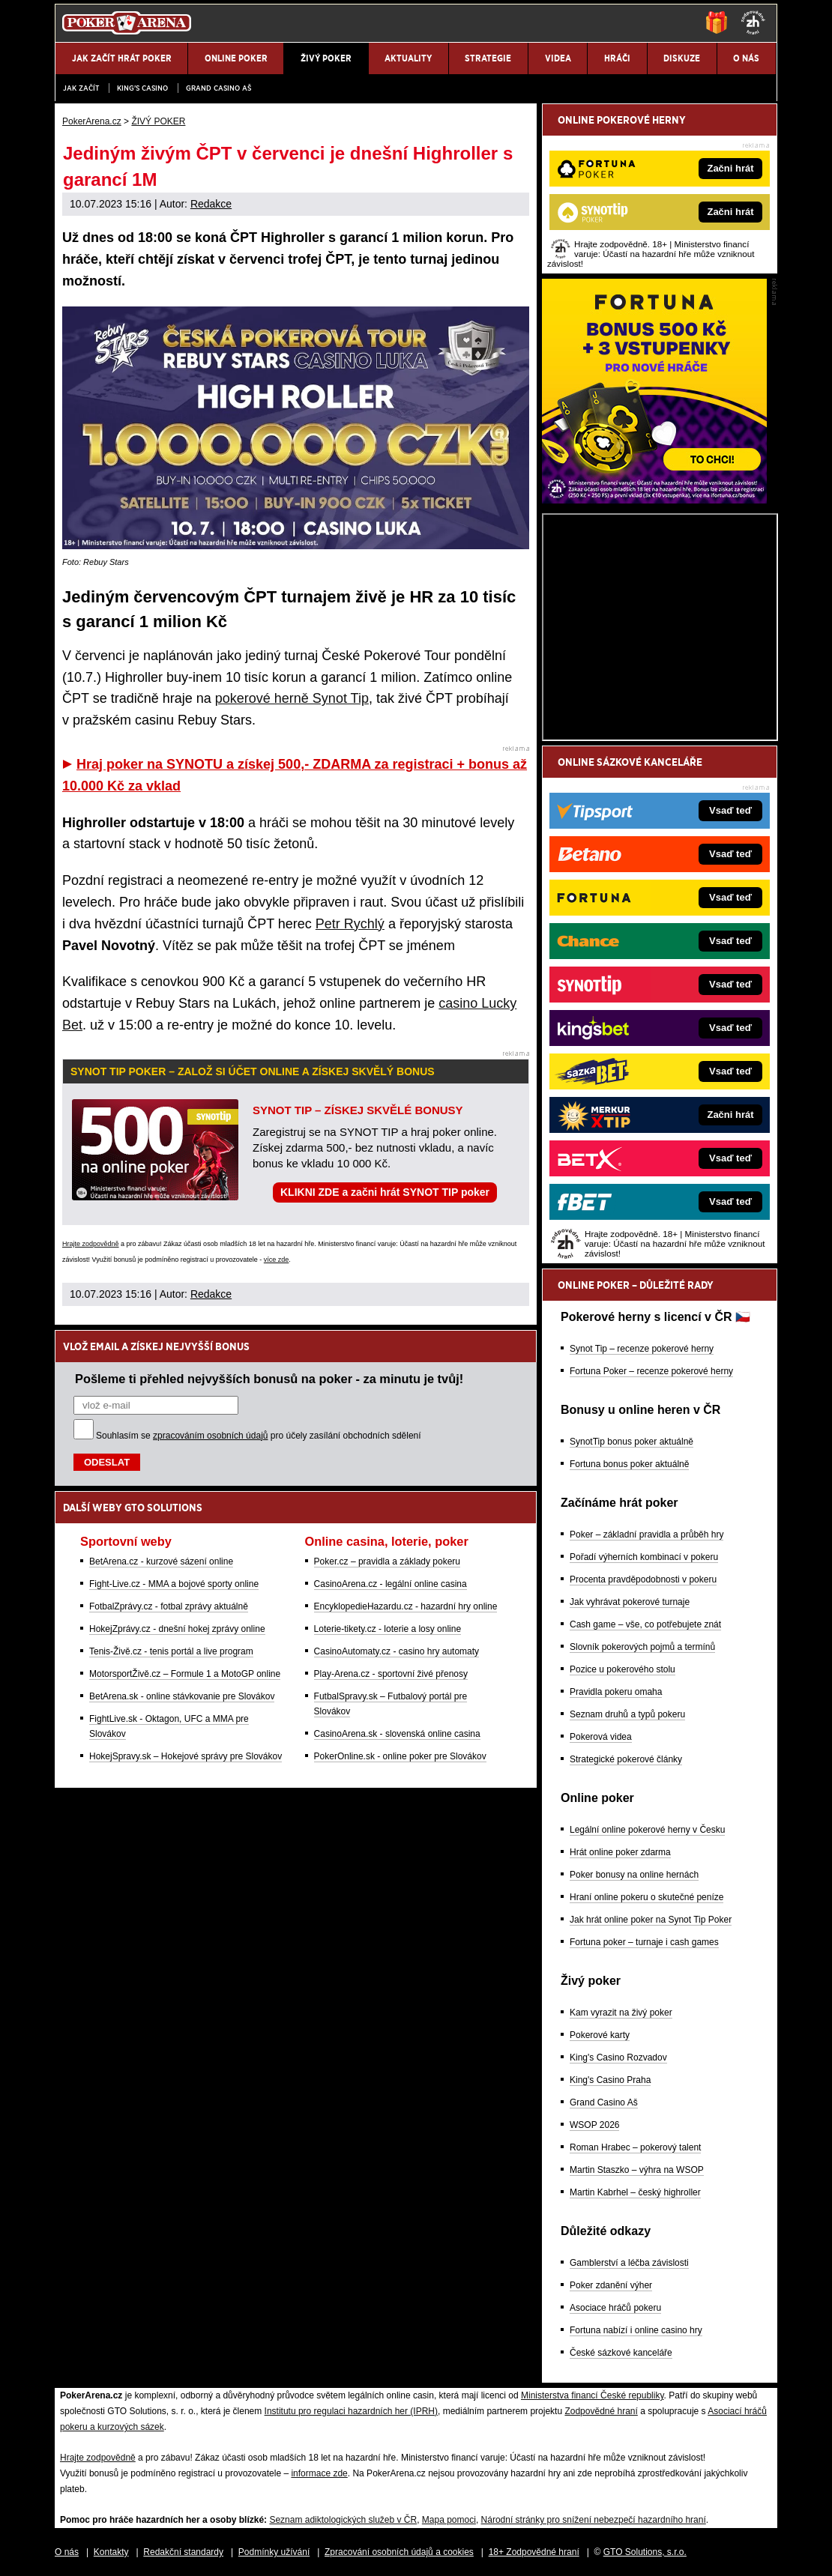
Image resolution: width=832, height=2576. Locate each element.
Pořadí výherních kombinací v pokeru (644, 1557)
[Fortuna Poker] (654, 500)
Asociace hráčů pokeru (615, 2308)
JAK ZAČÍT (81, 88)
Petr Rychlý (350, 923)
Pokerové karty (600, 2035)
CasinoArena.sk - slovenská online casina (397, 1734)
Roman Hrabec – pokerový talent (635, 2147)
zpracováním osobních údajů (210, 1435)
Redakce (211, 204)
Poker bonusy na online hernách (634, 1874)
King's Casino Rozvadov (618, 2057)
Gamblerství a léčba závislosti (629, 2263)
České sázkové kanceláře (621, 2352)
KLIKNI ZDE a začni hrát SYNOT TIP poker (384, 1192)
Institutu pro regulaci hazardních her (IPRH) (351, 2411)
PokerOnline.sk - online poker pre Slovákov (400, 1756)
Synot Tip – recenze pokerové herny (642, 1348)
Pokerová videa (601, 1737)
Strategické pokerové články (626, 1759)
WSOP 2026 (594, 2125)
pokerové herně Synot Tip (292, 698)
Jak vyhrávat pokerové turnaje (630, 1602)
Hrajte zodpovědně (90, 1244)
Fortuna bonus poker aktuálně (629, 1464)
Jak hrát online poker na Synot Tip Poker (651, 1919)
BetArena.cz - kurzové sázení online (161, 1561)
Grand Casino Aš (218, 88)
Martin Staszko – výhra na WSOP (637, 2170)
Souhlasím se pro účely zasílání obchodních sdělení (258, 1435)
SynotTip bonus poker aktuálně (631, 1441)
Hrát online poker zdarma (620, 1852)
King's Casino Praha (610, 2080)
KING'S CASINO (142, 88)
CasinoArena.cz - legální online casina (390, 1584)
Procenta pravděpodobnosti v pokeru (643, 1579)
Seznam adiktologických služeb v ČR (343, 2520)
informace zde (319, 2473)
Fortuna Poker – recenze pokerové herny (651, 1371)
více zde (276, 1259)
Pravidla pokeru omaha (616, 1692)
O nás (67, 2552)
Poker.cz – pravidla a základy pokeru (387, 1561)
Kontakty (111, 2552)
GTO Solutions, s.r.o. (645, 2552)
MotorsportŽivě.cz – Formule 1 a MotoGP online (184, 1674)
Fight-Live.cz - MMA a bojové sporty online (174, 1584)
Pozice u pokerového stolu (622, 1669)
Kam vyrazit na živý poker (621, 2012)
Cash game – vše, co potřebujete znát (645, 1624)
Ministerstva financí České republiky (592, 2395)
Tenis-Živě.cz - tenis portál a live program (171, 1651)
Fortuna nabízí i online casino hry (636, 2330)
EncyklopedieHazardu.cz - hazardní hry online (406, 1606)
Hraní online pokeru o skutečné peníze (646, 1897)
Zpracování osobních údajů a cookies (399, 2552)
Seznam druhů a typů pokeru (627, 1714)
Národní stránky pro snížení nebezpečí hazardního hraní (593, 2520)
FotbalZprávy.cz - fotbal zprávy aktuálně (168, 1606)
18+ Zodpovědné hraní (534, 2552)
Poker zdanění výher (611, 2285)
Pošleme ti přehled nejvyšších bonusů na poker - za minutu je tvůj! (269, 1378)
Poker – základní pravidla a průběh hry (646, 1534)
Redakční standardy (183, 2552)
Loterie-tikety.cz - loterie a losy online (388, 1629)
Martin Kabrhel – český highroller (635, 2192)
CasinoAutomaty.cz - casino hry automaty (397, 1651)
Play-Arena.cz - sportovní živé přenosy (391, 1674)
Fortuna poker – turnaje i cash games (644, 1942)
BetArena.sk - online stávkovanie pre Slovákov (181, 1696)
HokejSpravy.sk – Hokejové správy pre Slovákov (185, 1756)
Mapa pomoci (449, 2520)
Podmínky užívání (274, 2552)
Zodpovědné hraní (600, 2411)
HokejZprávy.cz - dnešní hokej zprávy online (177, 1629)
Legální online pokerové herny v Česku (647, 1829)
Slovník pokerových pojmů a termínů (642, 1647)
